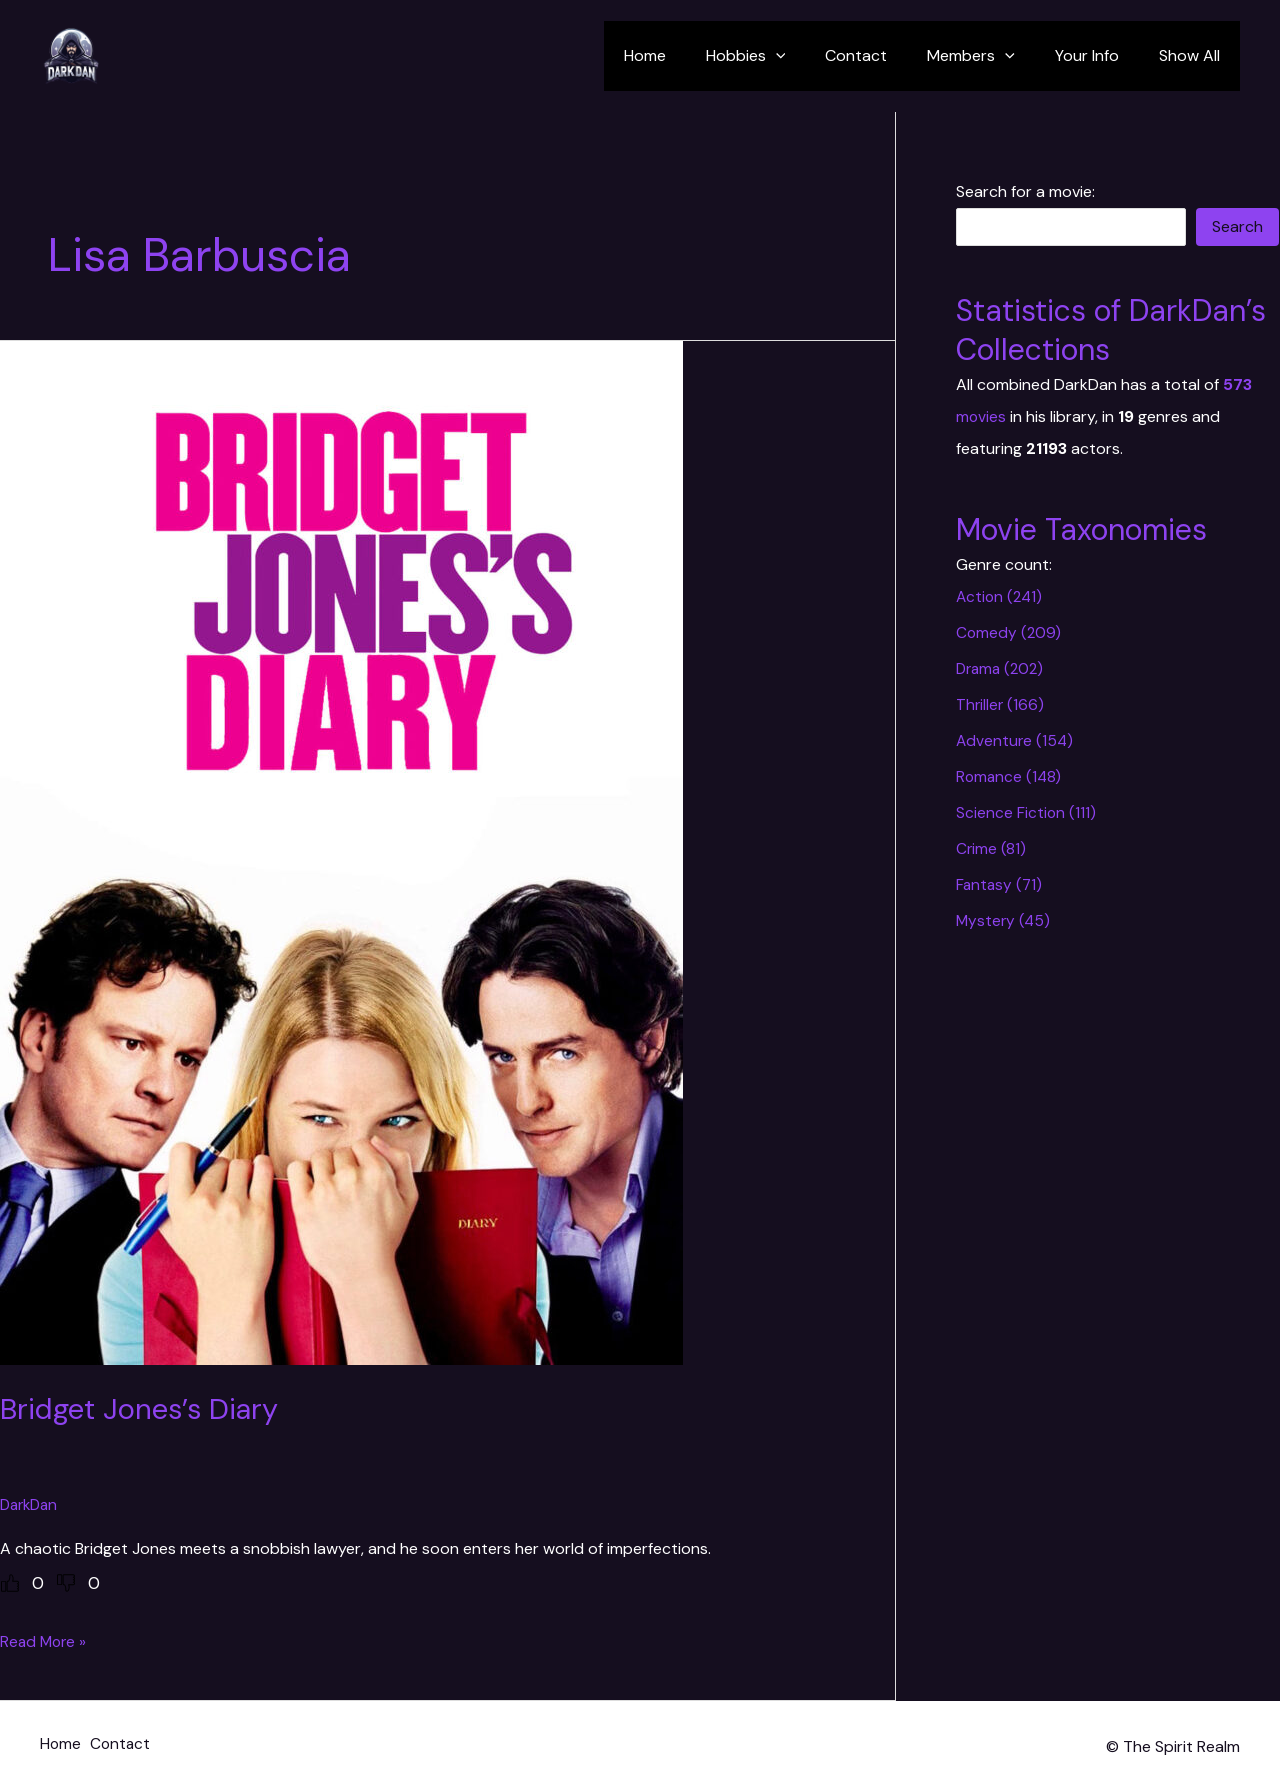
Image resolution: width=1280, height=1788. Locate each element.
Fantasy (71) (1000, 884)
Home (689, 55)
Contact (884, 55)
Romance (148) (1010, 776)
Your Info (1099, 55)
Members (991, 56)
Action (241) (1001, 596)
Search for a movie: (1025, 191)
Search (1237, 226)
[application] (812, 56)
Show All (1193, 55)
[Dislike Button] (66, 1583)
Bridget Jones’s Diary (143, 1408)
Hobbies (782, 56)
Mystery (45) (1004, 920)
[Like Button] (10, 1583)
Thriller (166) (1001, 704)
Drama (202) (1002, 668)
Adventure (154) (1016, 740)
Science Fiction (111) (1026, 812)
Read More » (45, 1641)
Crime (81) (991, 848)
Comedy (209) (1009, 632)
